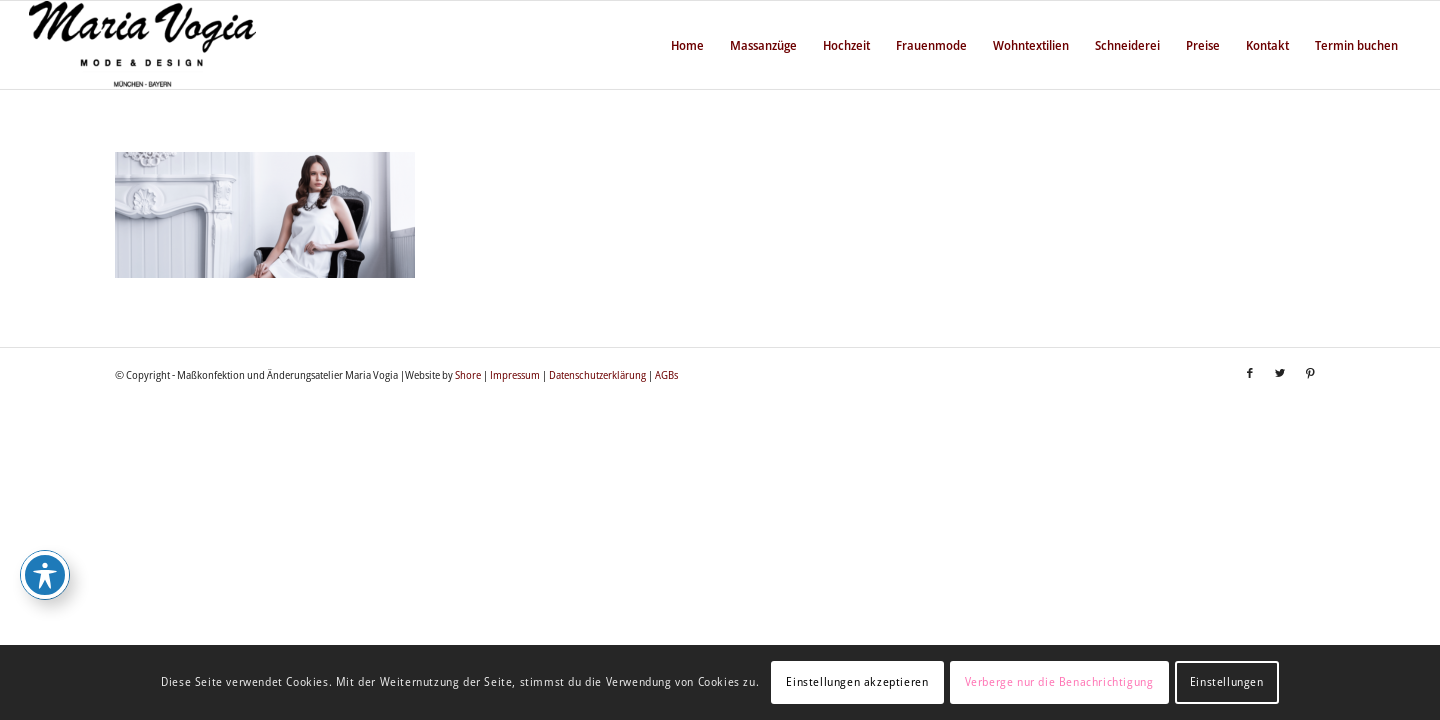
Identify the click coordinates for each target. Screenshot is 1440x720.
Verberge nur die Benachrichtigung (1059, 681)
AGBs (666, 374)
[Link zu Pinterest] (1310, 373)
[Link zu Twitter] (1280, 373)
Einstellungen (1227, 681)
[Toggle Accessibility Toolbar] (45, 575)
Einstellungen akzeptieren (857, 681)
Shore (468, 374)
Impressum (515, 374)
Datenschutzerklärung (597, 374)
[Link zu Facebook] (1250, 373)
